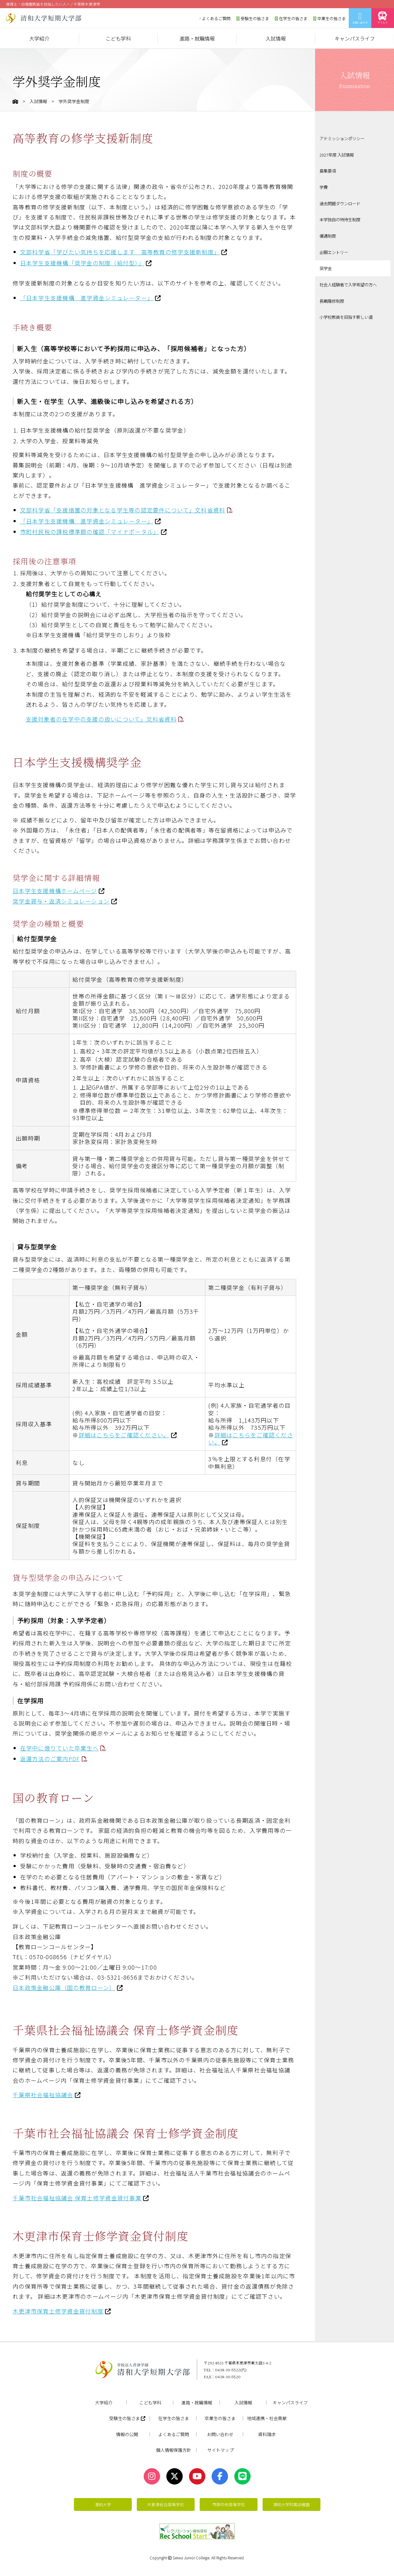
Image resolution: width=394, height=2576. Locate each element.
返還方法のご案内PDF (50, 1759)
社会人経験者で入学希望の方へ (350, 281)
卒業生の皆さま (329, 18)
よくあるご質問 (215, 18)
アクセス (383, 18)
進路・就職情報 (197, 38)
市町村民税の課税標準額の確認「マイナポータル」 (89, 532)
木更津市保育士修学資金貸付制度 (58, 2311)
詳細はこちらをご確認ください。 (124, 1435)
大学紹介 (39, 38)
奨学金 (326, 265)
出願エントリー (334, 249)
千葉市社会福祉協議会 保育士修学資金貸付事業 (77, 2198)
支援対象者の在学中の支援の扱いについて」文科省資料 (101, 719)
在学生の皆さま (291, 18)
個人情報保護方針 (173, 2450)
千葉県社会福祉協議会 (43, 2095)
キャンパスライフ (355, 38)
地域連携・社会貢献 (267, 2418)
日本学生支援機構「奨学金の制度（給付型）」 (82, 263)
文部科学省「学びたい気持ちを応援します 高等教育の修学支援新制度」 (120, 252)
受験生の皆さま (252, 18)
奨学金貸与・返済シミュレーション (61, 901)
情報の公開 (127, 2434)
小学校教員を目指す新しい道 (348, 312)
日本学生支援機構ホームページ (55, 891)
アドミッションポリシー (343, 138)
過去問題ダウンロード (341, 201)
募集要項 (328, 170)
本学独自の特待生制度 (341, 217)
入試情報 (276, 38)
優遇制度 (328, 233)
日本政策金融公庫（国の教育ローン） (64, 1987)
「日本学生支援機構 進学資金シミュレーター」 (86, 298)
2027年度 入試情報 (337, 154)
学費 (323, 186)
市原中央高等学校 (228, 2504)
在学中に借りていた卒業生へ (59, 1748)
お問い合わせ (360, 18)
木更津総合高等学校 (165, 2504)
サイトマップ (220, 2450)
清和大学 (103, 2504)
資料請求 (267, 2434)
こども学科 (118, 38)
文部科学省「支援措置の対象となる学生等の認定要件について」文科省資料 (122, 510)
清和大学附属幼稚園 (291, 2504)
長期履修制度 (332, 296)
